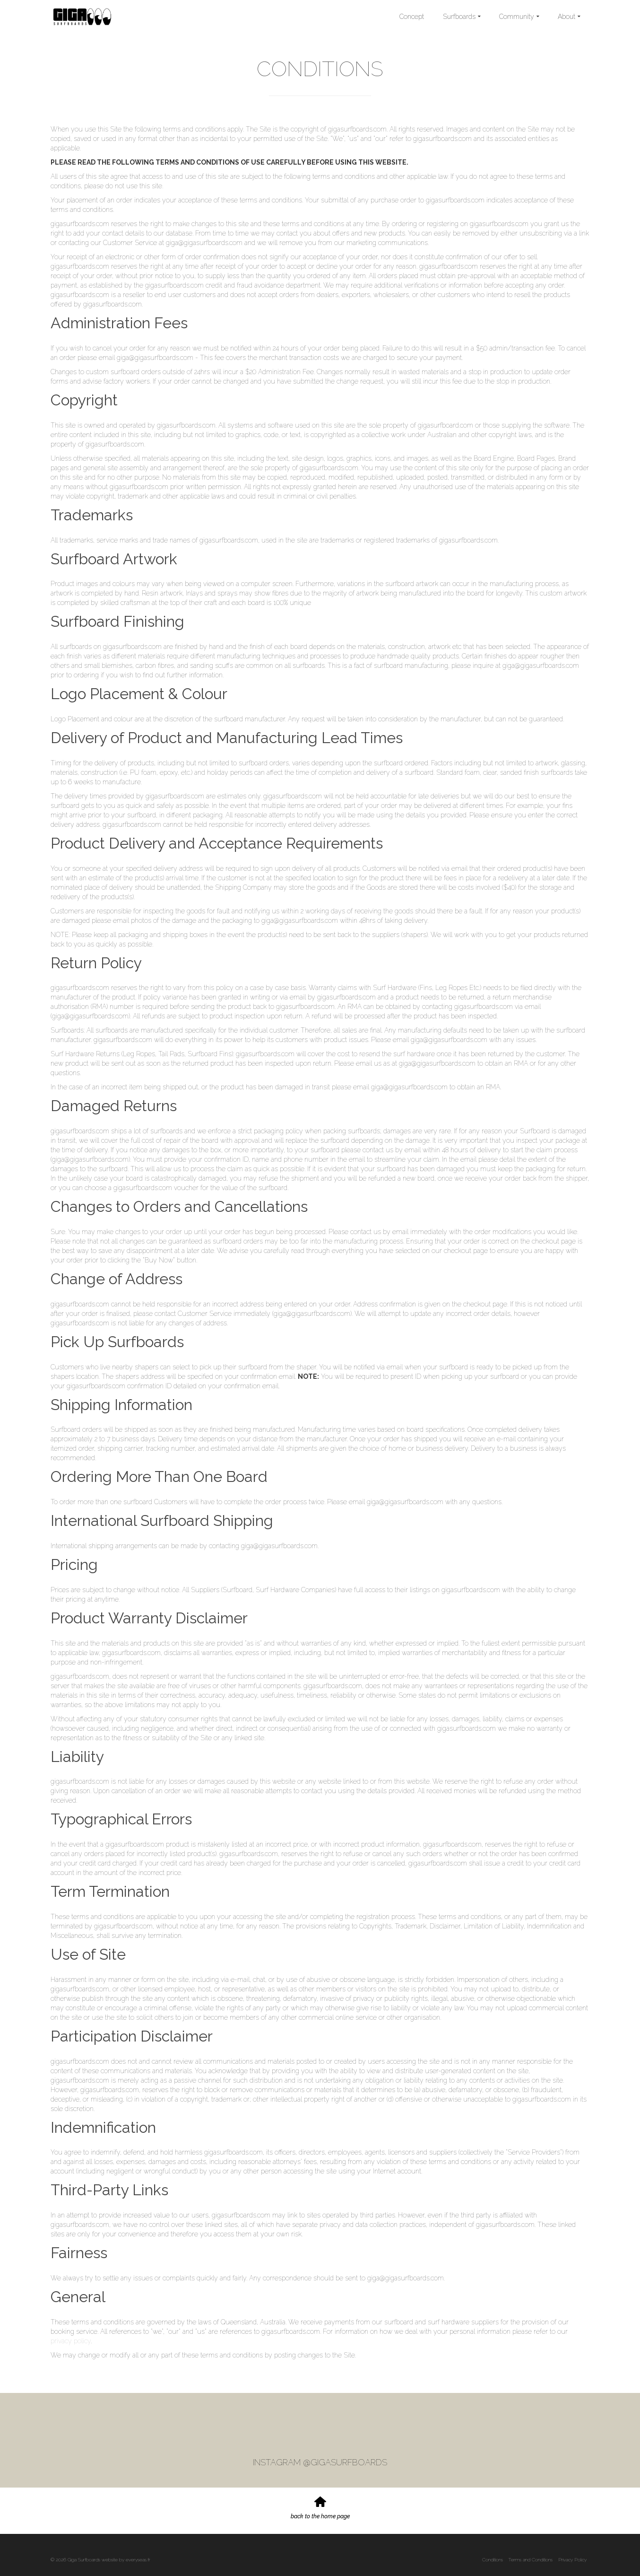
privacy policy (71, 2341)
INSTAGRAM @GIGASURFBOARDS (320, 2462)
